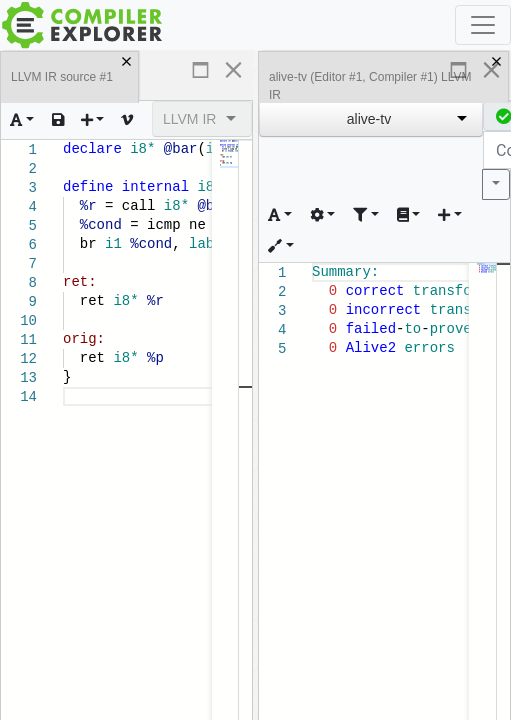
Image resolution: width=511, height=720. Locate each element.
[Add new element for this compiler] (450, 215)
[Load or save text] (58, 120)
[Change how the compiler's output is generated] (323, 215)
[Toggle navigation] (483, 25)
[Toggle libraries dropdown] (409, 215)
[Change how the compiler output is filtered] (366, 215)
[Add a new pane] (93, 120)
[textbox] (63, 387)
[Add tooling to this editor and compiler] (281, 246)
